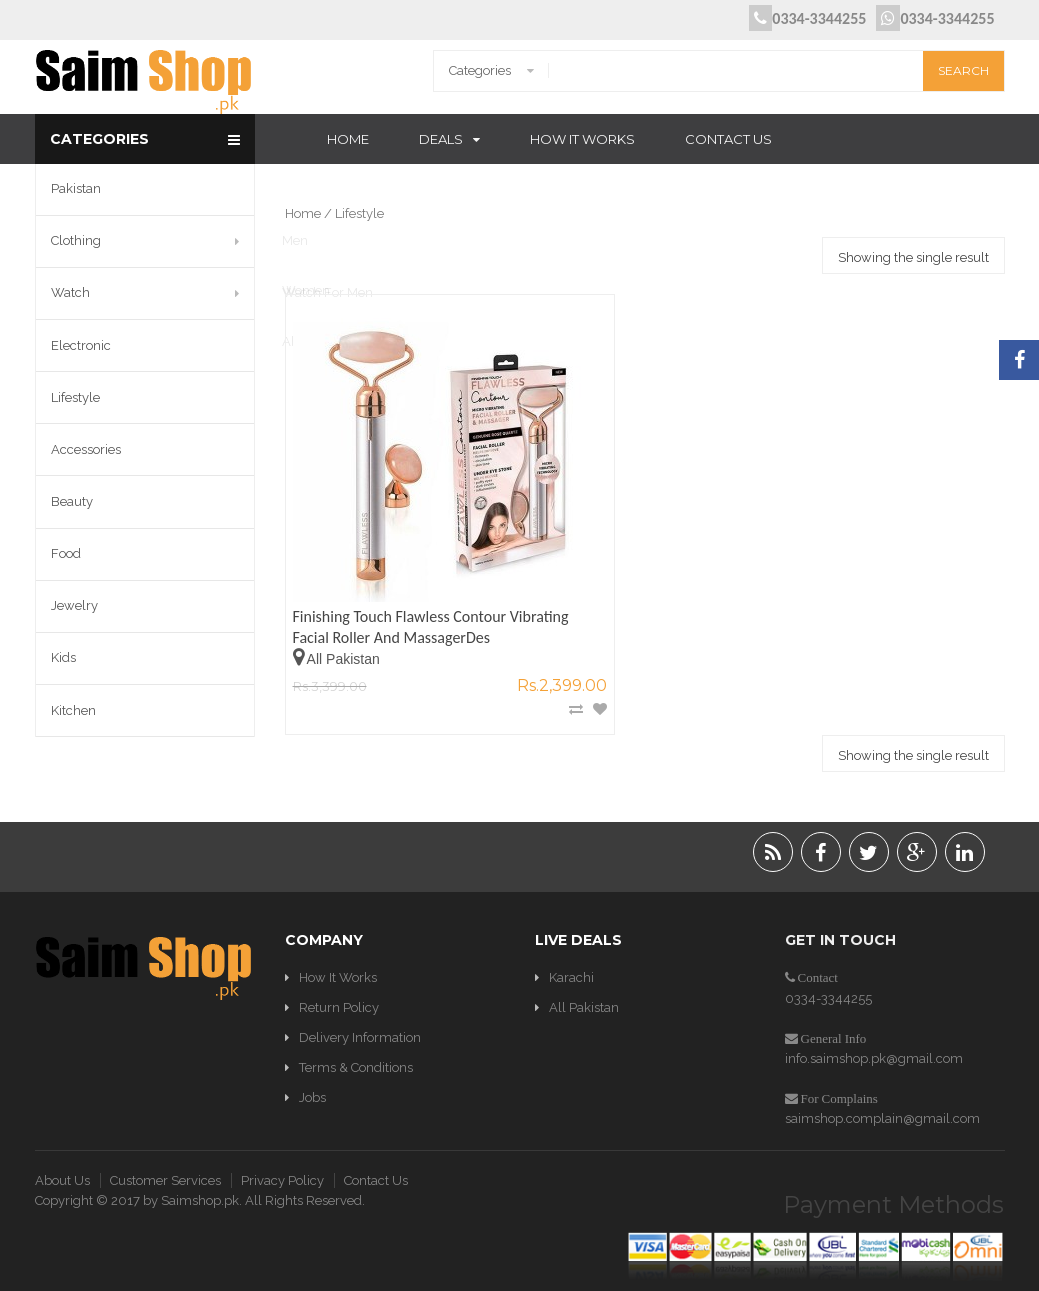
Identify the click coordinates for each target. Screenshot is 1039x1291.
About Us (62, 1150)
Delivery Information (360, 1008)
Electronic (81, 345)
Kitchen (73, 710)
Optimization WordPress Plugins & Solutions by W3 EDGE (519, 1280)
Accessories (86, 449)
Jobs (312, 1068)
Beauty (72, 501)
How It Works (582, 139)
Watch (70, 292)
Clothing (76, 240)
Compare (466, 613)
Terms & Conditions (356, 1038)
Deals (441, 139)
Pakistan (76, 188)
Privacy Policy (282, 1150)
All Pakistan (584, 977)
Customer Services (165, 1150)
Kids (63, 657)
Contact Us (728, 139)
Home (348, 139)
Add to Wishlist (490, 613)
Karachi (571, 947)
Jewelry (74, 605)
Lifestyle (75, 397)
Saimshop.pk (200, 1170)
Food (66, 553)
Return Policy (339, 977)
